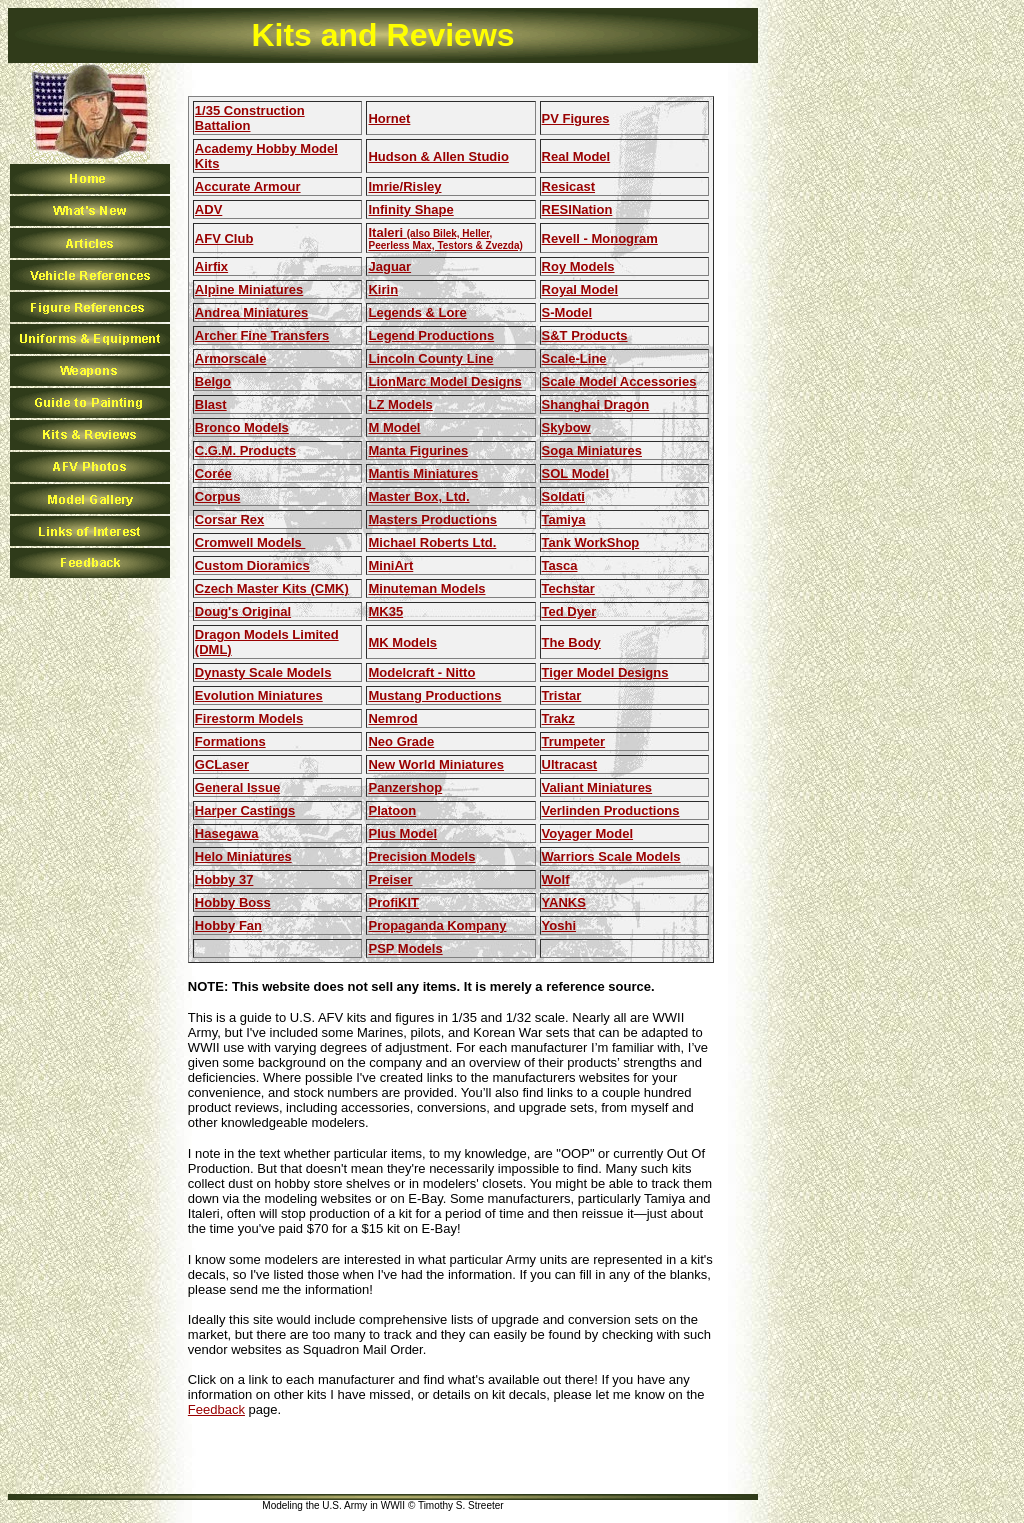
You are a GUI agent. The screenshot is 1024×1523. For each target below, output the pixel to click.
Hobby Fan (228, 925)
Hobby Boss (233, 902)
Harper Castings (245, 810)
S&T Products (585, 335)
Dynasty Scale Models (263, 672)
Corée (213, 473)
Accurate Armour (248, 186)
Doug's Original (243, 611)
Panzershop (405, 787)
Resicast (568, 186)
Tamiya (564, 519)
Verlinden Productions (611, 810)
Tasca (560, 565)
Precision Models (421, 856)
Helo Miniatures (243, 856)
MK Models (402, 642)
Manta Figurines (418, 450)
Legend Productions (431, 335)
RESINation (577, 209)
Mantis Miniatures (423, 473)
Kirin (383, 289)
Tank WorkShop (591, 542)
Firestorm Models (249, 718)
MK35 (385, 611)
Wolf (556, 879)
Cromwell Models (250, 542)
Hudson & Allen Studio (438, 156)
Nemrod (392, 718)
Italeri (445, 238)
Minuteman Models (426, 588)
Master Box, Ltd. (418, 496)
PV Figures (576, 118)
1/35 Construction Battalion (250, 118)
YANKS (564, 902)
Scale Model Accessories (619, 381)
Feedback (216, 1409)
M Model (394, 427)
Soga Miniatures (592, 450)
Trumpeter (574, 741)
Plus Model (402, 833)
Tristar (562, 695)
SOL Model (576, 473)
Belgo (213, 381)
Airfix (211, 266)
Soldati (563, 496)
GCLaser (222, 764)
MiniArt (390, 565)
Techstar (568, 588)
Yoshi (559, 925)
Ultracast (570, 764)
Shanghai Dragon (596, 404)
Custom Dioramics (252, 565)
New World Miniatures (436, 764)
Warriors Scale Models (611, 856)
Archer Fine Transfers (262, 335)
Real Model (576, 156)
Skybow (566, 427)
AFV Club (224, 238)
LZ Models (400, 404)
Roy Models (578, 266)
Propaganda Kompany (437, 925)
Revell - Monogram (600, 238)
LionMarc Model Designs (444, 381)
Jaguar (389, 266)
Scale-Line (574, 358)
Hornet (389, 118)
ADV (208, 209)
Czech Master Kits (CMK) (272, 588)
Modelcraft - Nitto (421, 672)
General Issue (237, 787)
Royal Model (580, 289)
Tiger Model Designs (605, 672)
